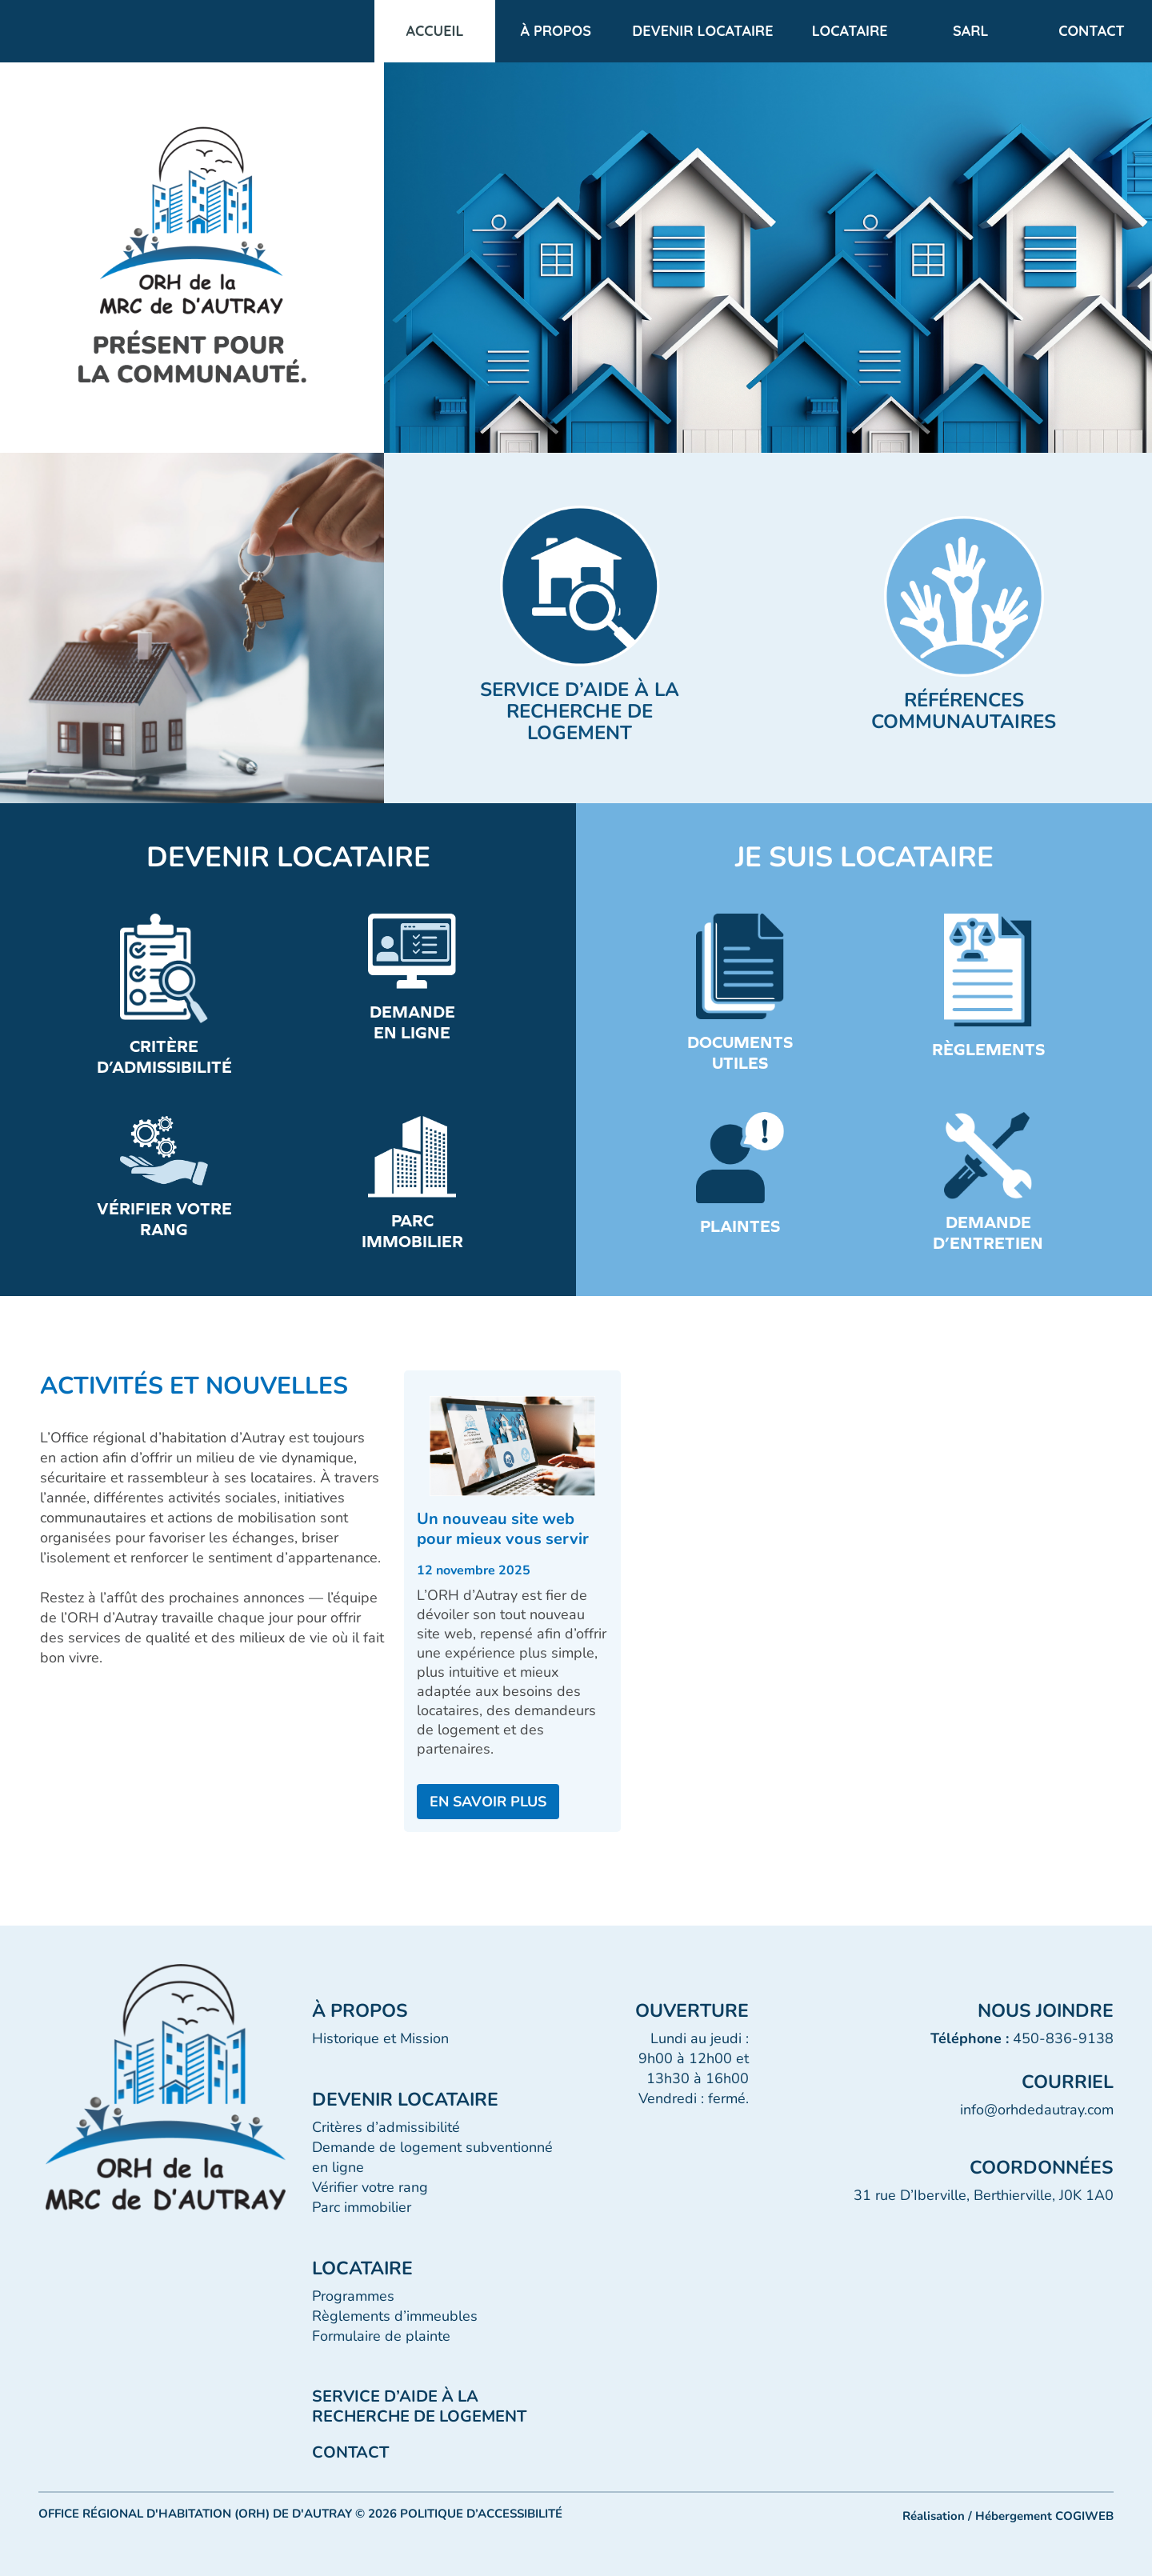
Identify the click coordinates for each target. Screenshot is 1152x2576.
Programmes (353, 2296)
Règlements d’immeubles (395, 2316)
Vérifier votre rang (370, 2187)
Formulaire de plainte (381, 2336)
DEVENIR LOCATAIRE (702, 31)
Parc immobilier (361, 2207)
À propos (555, 31)
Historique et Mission (380, 2038)
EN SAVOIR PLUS (488, 1801)
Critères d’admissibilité (386, 2127)
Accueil (435, 31)
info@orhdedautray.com (1037, 2109)
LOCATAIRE (850, 31)
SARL (971, 31)
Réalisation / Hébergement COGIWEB (1008, 2516)
